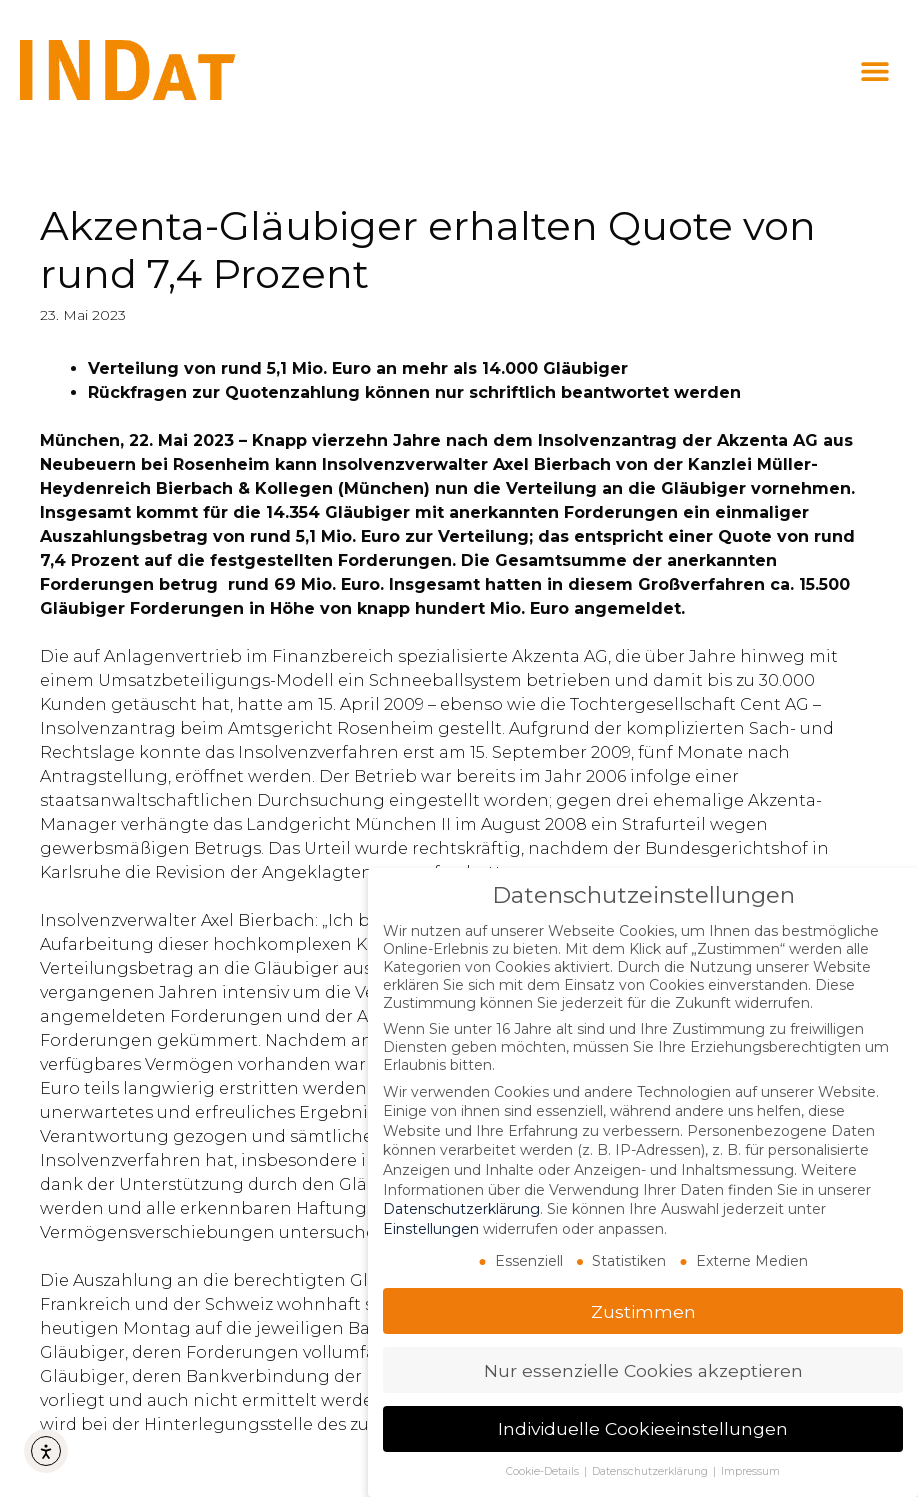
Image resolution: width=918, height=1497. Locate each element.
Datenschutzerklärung (461, 1209)
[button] (875, 71)
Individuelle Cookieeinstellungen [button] (643, 1428)
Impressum (750, 1471)
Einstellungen (431, 1229)
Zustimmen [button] (643, 1311)
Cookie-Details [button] (544, 1471)
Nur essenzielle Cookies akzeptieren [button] (643, 1370)
